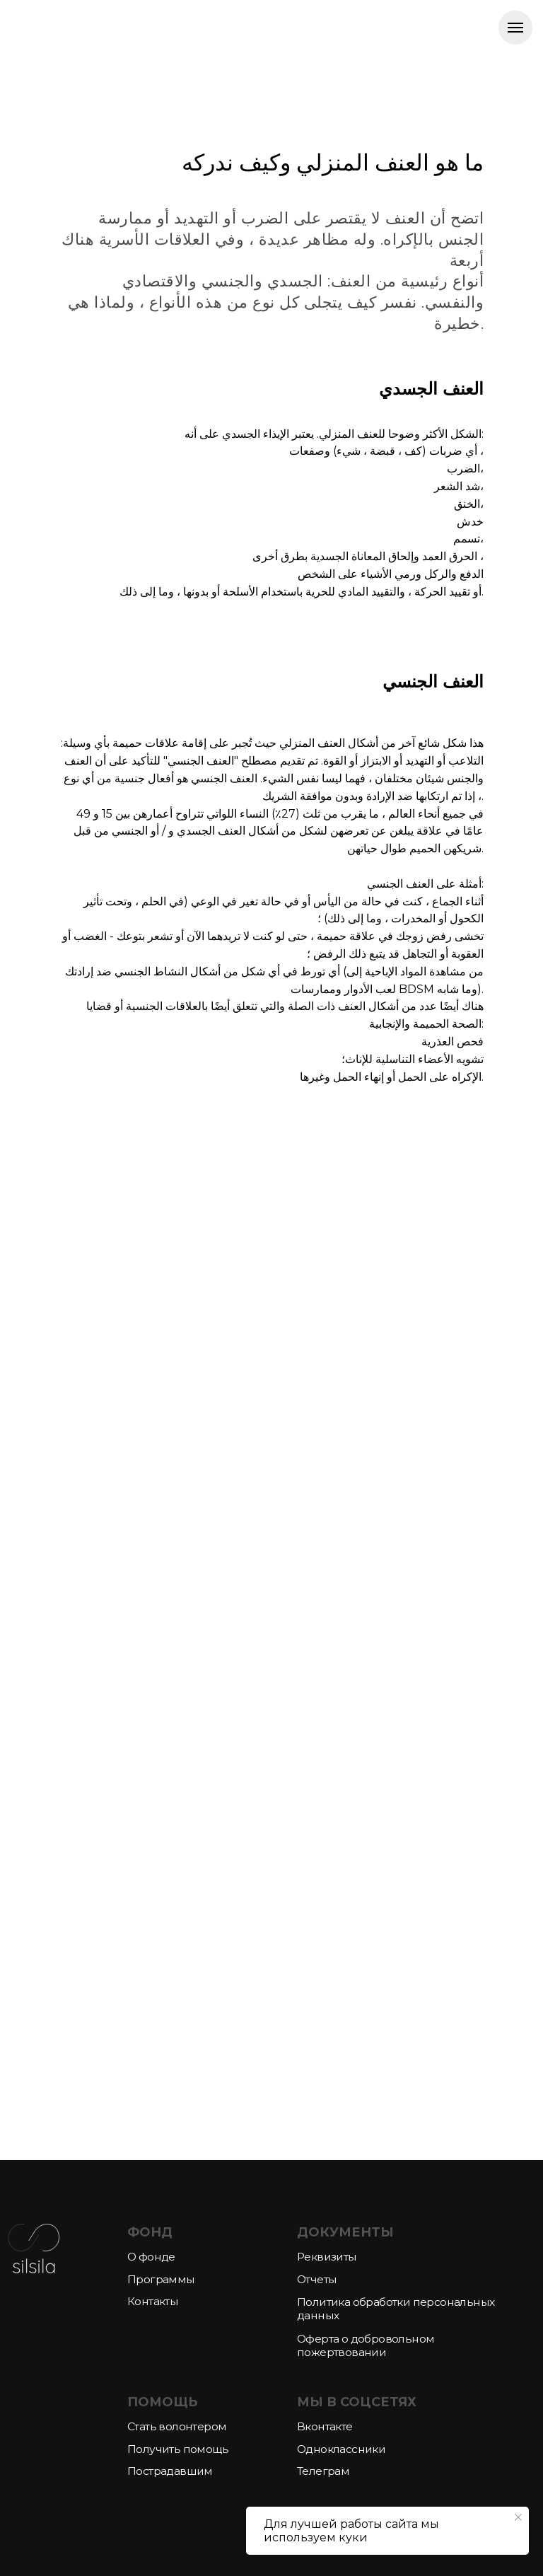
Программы (161, 2279)
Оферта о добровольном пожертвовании (365, 2345)
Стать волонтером (176, 2426)
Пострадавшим (170, 2471)
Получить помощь (177, 2449)
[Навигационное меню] (515, 28)
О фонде (151, 2256)
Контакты (152, 2301)
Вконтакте (325, 2426)
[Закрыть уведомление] (518, 2517)
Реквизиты (327, 2256)
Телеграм (323, 2471)
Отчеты (317, 2279)
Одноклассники (341, 2449)
